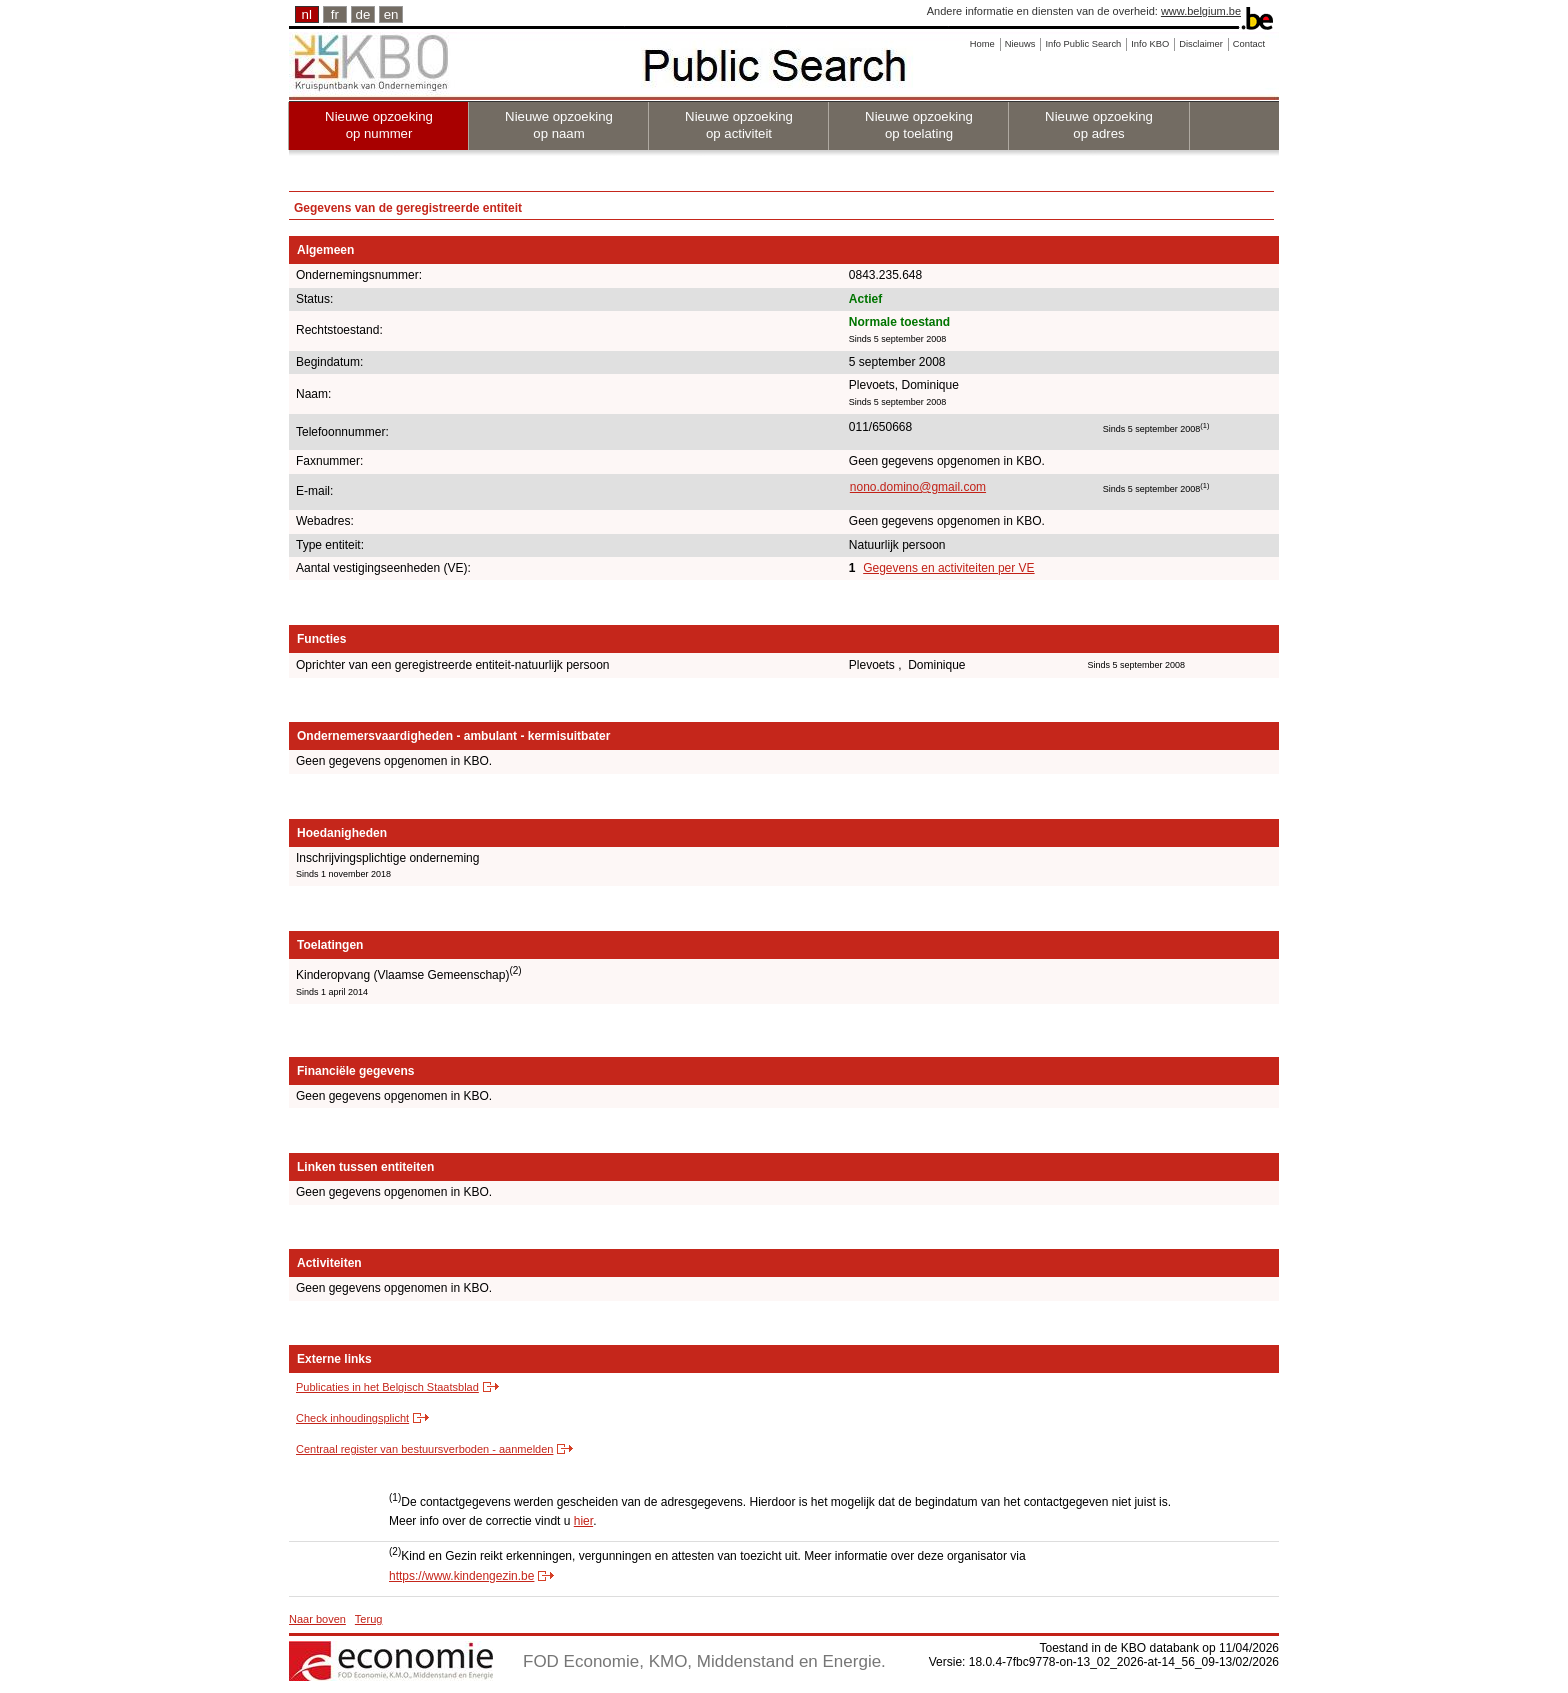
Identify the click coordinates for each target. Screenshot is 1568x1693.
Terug (369, 1619)
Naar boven (317, 1619)
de (363, 14)
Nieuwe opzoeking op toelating (919, 125)
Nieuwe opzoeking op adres (1099, 125)
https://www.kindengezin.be (461, 1576)
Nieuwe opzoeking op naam (559, 125)
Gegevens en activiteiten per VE (948, 568)
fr (335, 14)
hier (583, 1521)
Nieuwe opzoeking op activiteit (739, 125)
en (391, 14)
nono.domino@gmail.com (918, 487)
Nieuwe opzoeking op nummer (379, 125)
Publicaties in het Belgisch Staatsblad (387, 1387)
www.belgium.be (1201, 11)
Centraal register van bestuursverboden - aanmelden (424, 1449)
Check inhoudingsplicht (352, 1418)
